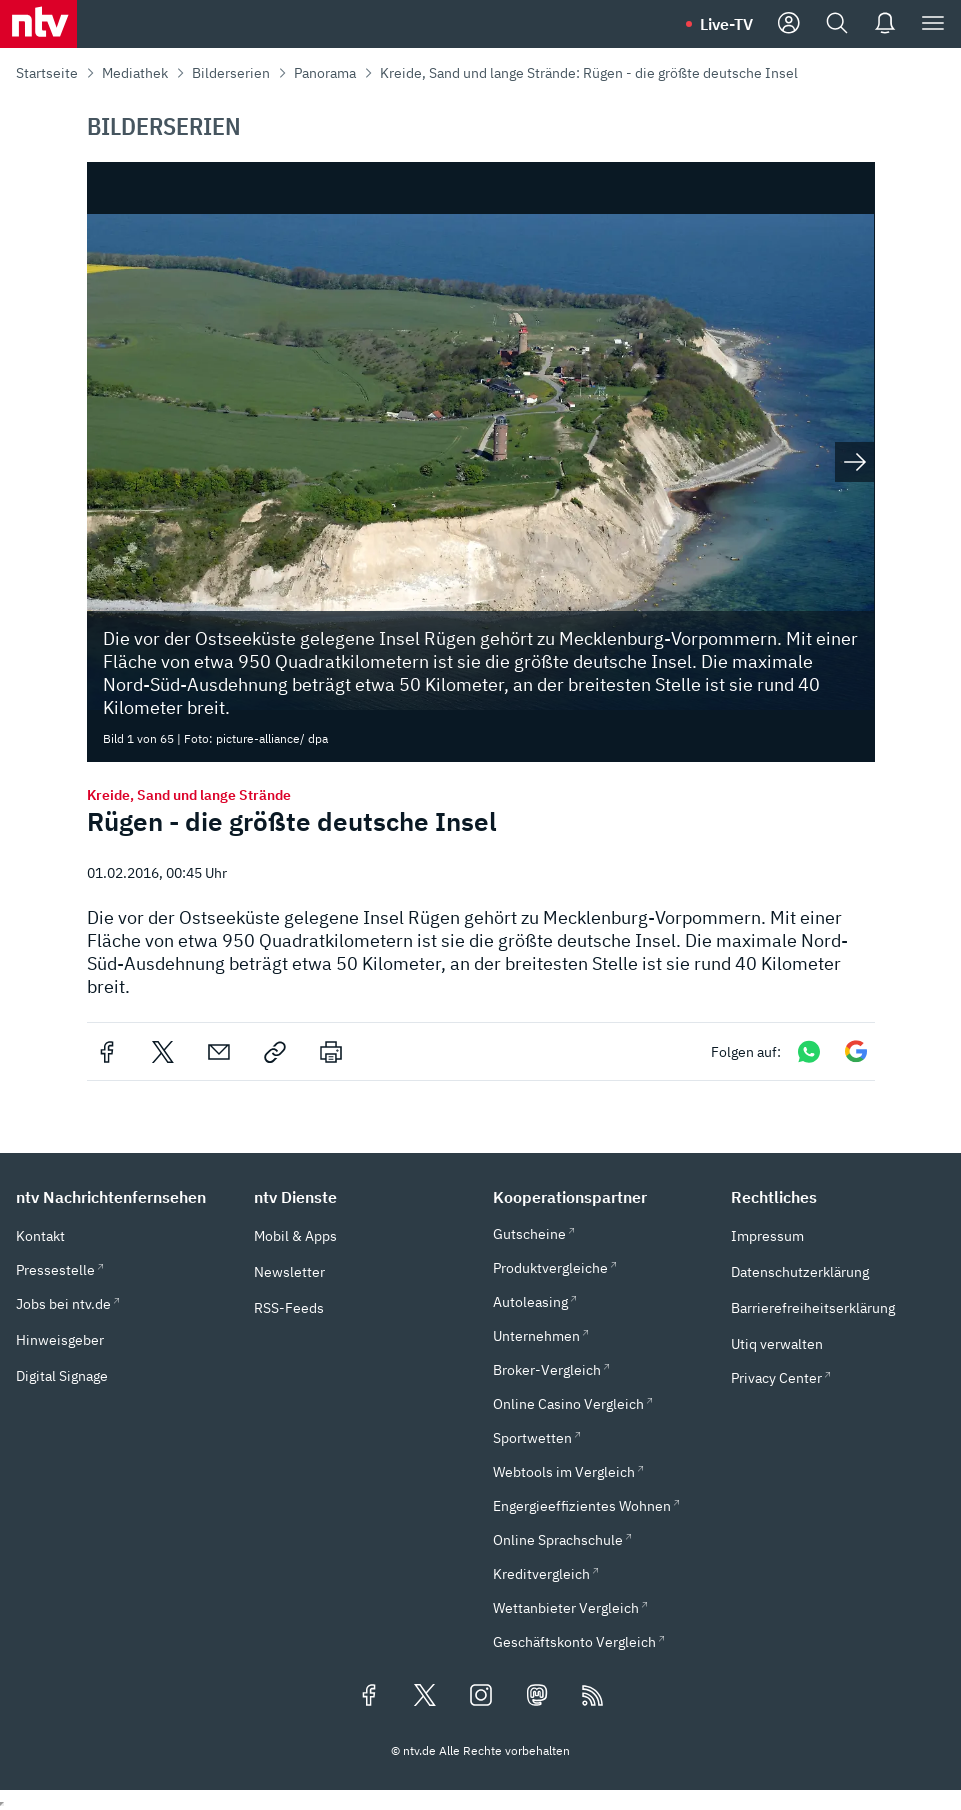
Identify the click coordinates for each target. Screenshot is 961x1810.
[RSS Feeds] (593, 1697)
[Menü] (933, 24)
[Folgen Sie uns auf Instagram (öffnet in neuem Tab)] (481, 1697)
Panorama (325, 73)
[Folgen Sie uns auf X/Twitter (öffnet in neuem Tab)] (425, 1697)
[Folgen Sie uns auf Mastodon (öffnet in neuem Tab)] (537, 1697)
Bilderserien (231, 73)
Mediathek (135, 73)
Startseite (47, 73)
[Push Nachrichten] (885, 24)
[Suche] (837, 24)
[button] (123, 1197)
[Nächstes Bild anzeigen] (855, 462)
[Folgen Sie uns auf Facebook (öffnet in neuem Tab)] (369, 1697)
